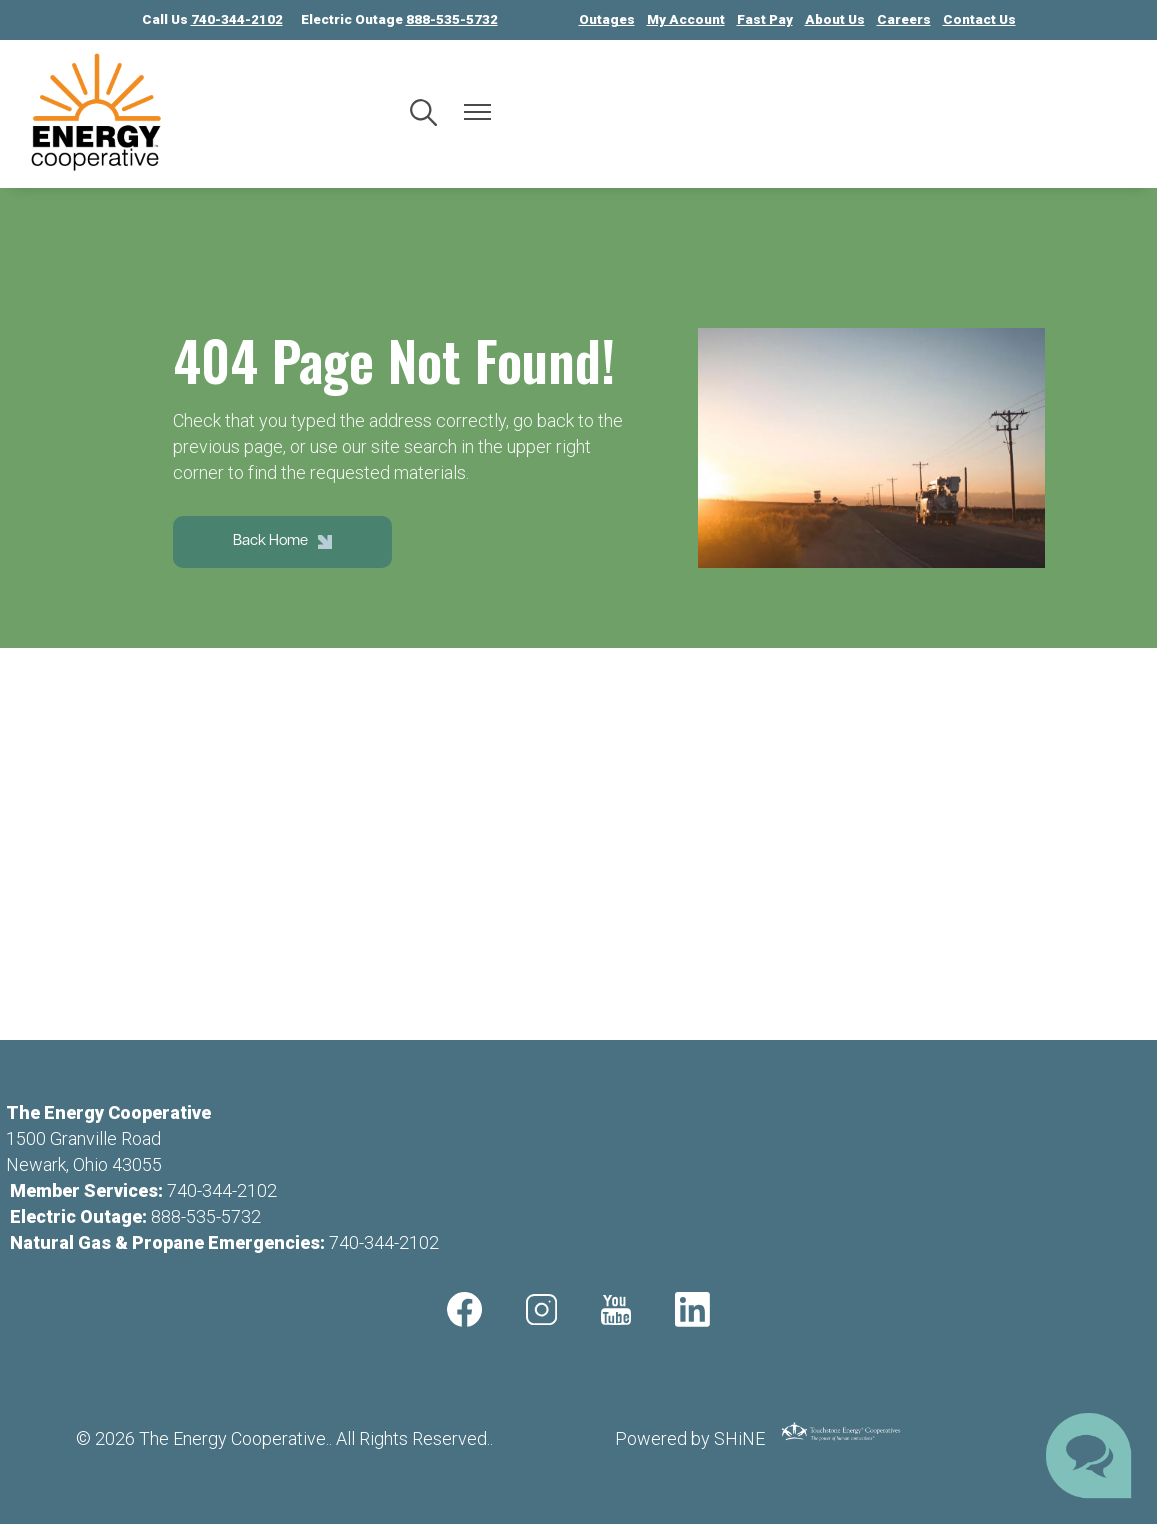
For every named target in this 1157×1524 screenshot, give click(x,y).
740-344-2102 (222, 1190)
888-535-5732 (206, 1216)
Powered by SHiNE (690, 1438)
